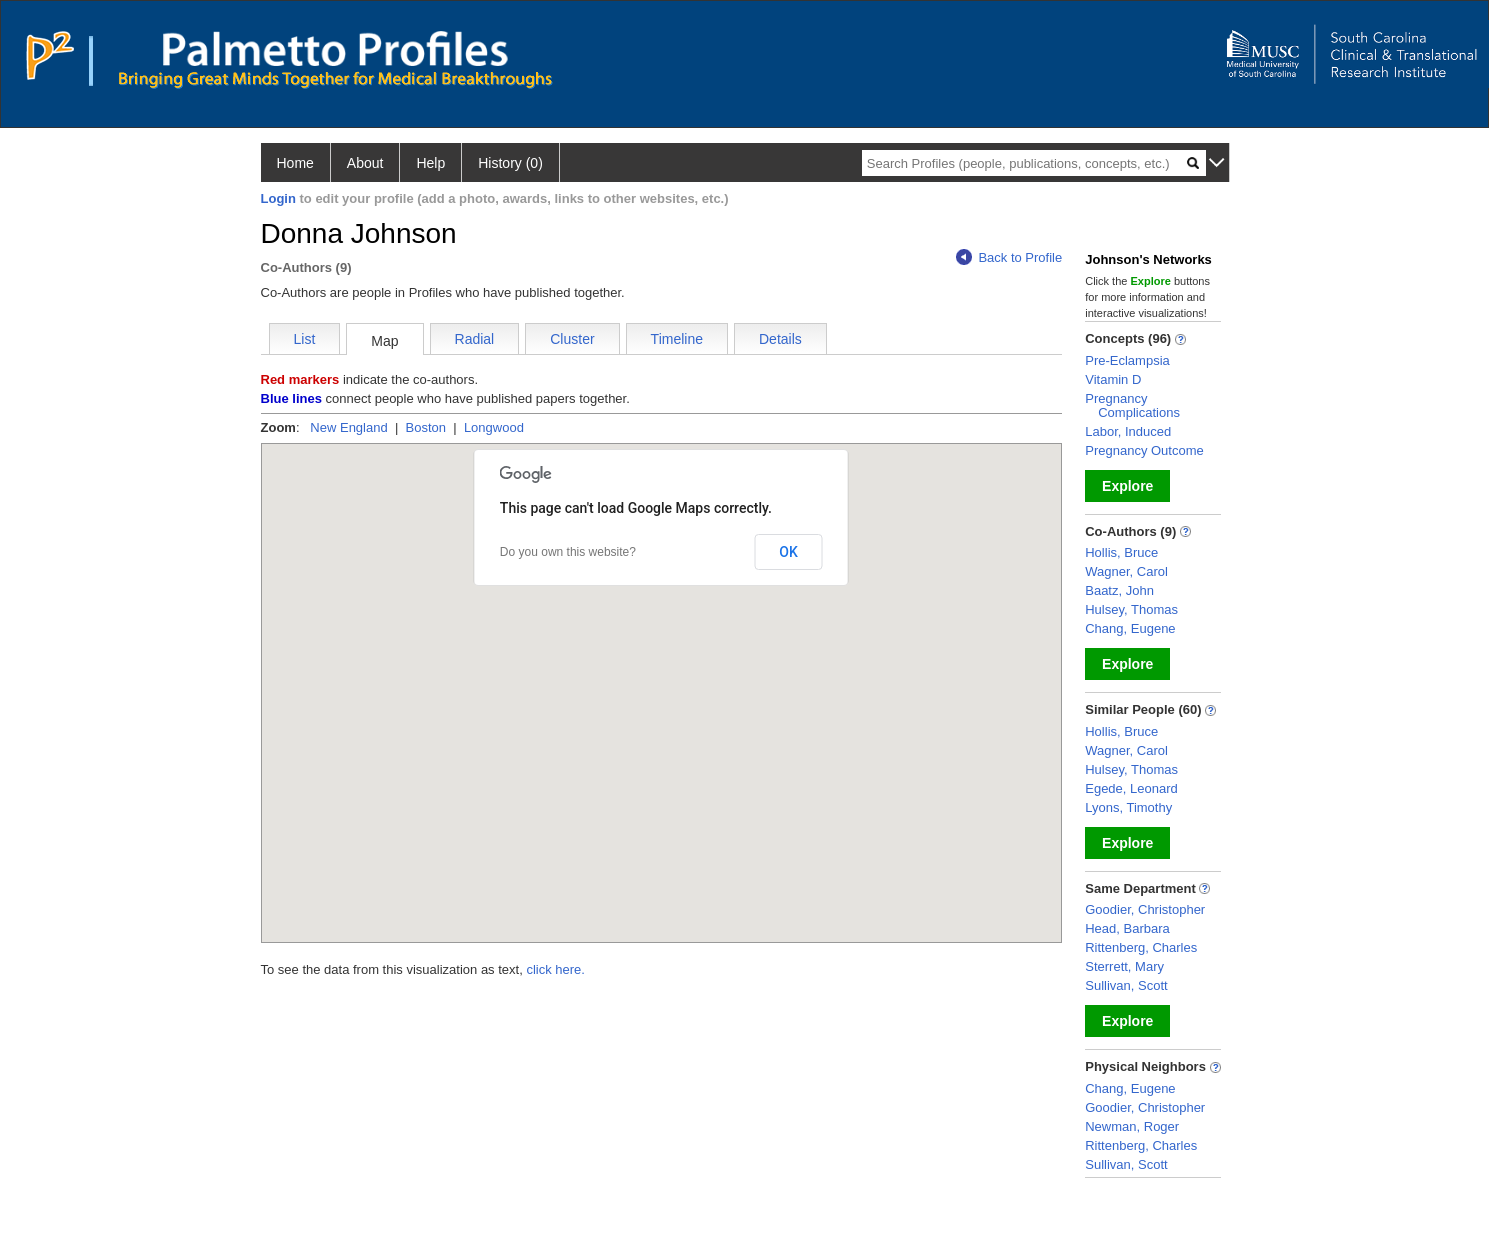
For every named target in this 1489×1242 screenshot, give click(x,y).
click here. (555, 969)
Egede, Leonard (1131, 788)
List (305, 339)
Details (780, 339)
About (365, 163)
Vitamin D (1113, 379)
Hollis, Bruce (1121, 552)
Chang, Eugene (1130, 628)
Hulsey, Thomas (1131, 609)
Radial (475, 339)
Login (278, 198)
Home (295, 163)
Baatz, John (1119, 590)
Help (430, 163)
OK (788, 552)
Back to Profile (1009, 257)
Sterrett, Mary (1124, 966)
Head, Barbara (1127, 928)
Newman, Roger (1132, 1126)
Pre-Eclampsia (1127, 360)
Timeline (677, 339)
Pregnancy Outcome (1144, 450)
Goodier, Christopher (1145, 909)
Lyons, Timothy (1128, 807)
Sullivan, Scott (1126, 985)
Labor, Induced (1128, 431)
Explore (1127, 486)
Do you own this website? (568, 552)
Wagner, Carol (1126, 571)
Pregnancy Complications (1132, 405)
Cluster (572, 339)
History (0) (510, 163)
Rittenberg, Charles (1141, 947)
